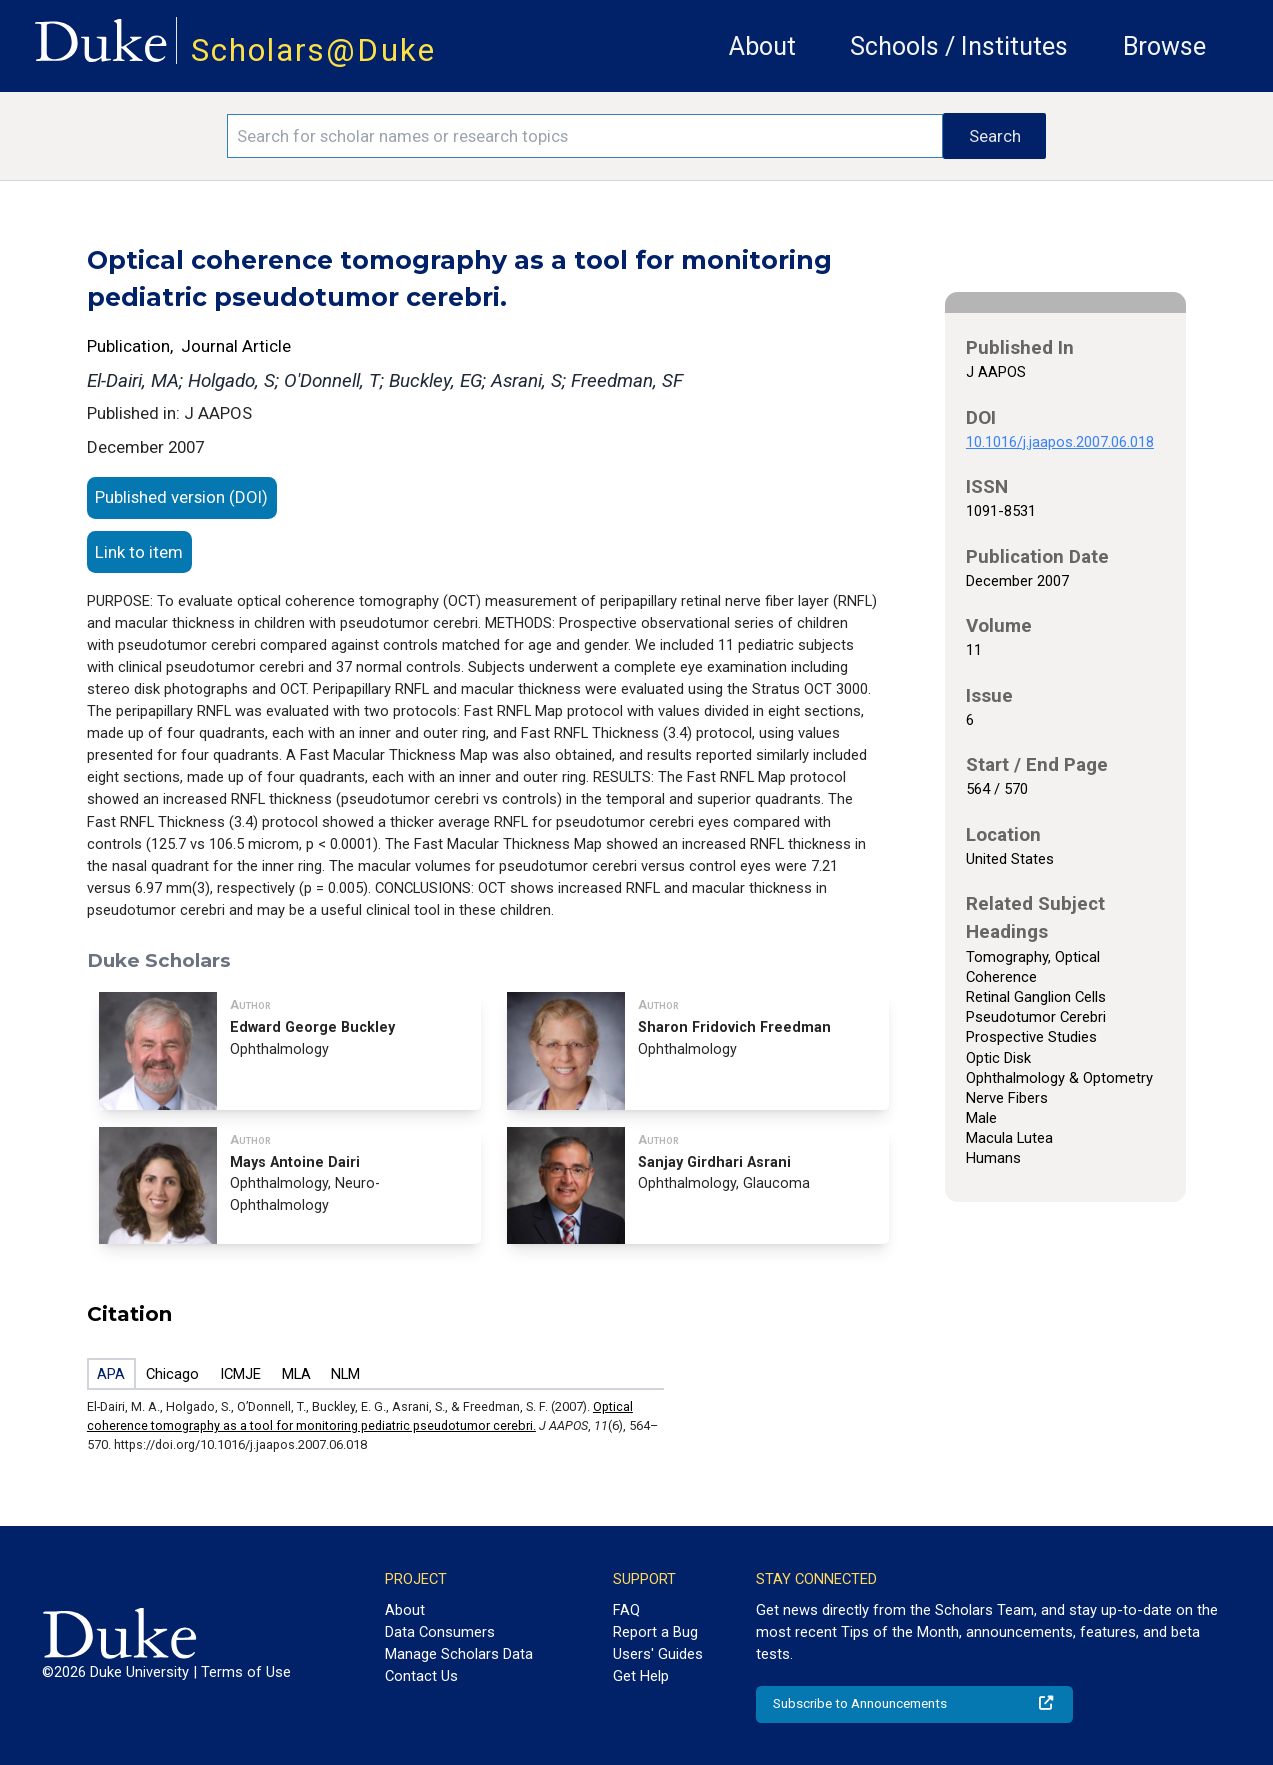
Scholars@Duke (313, 50)
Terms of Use (246, 1672)
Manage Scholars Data (459, 1654)
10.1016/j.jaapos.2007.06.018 (1060, 442)
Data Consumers (440, 1632)
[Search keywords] (585, 136)
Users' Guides (658, 1654)
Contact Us (421, 1676)
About (762, 46)
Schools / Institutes (959, 46)
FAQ (626, 1610)
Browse (1164, 46)
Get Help (641, 1676)
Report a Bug (655, 1632)
